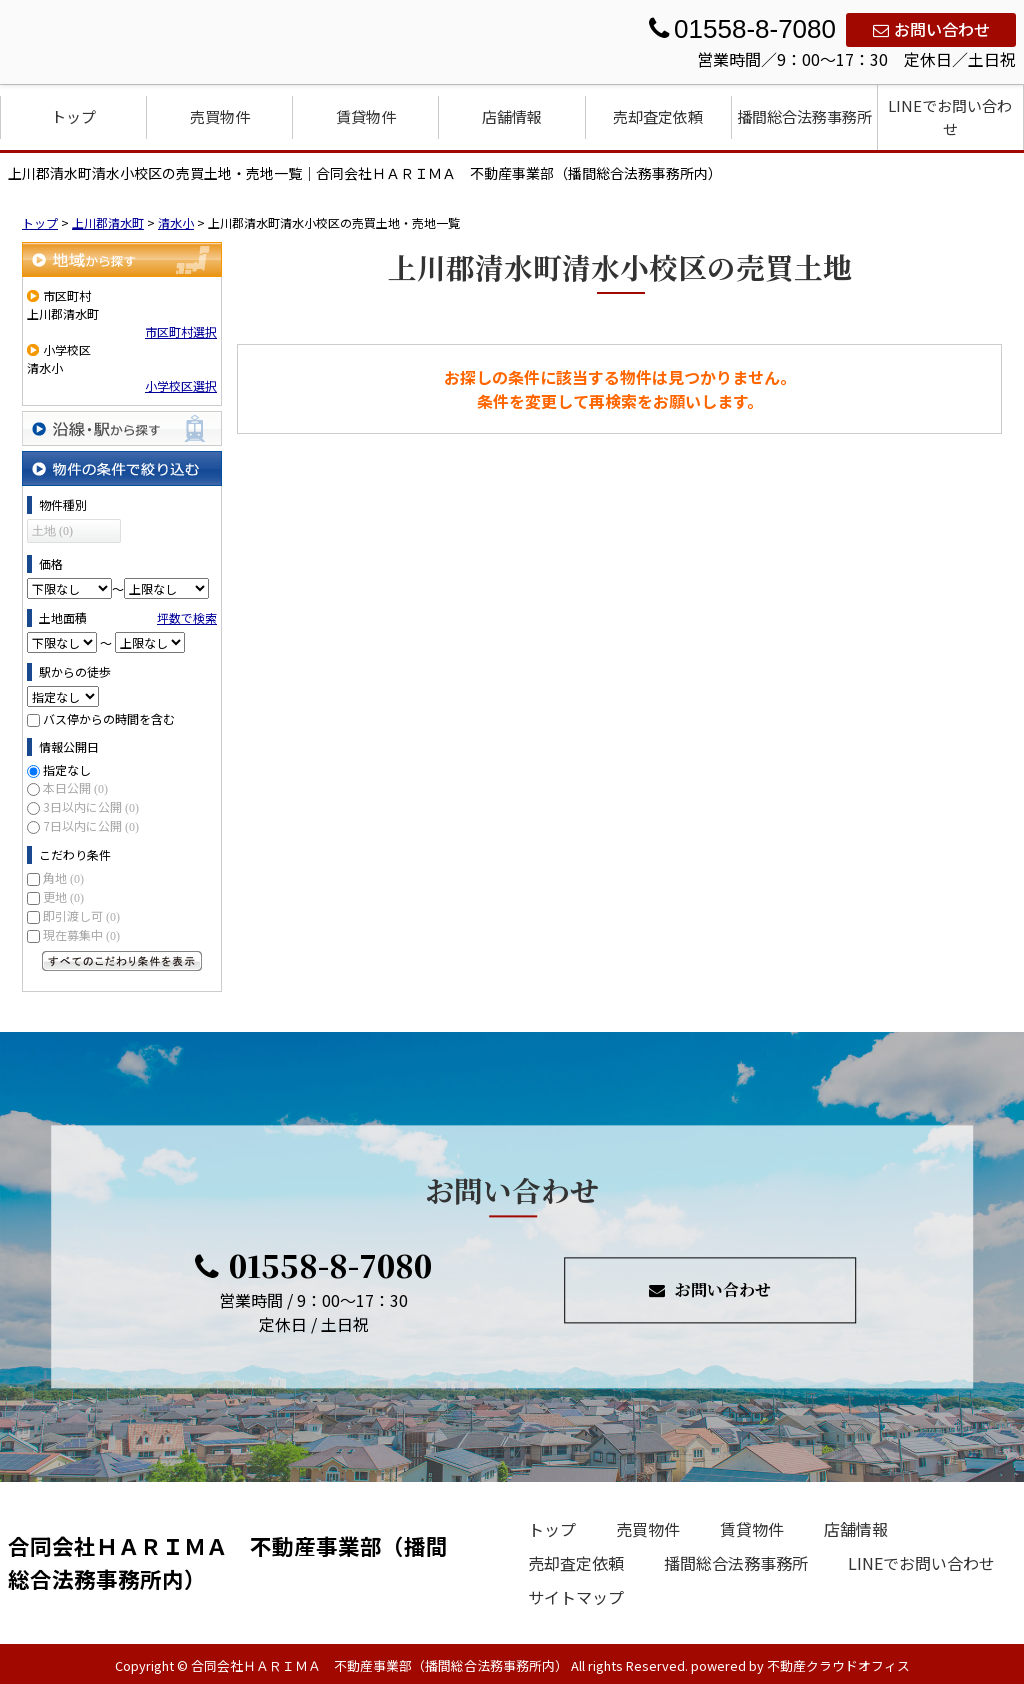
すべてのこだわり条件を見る (122, 961)
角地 (63, 877)
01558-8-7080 (313, 1266)
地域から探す (122, 259)
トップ (73, 116)
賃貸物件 (366, 116)
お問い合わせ (931, 29)
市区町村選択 (181, 331)
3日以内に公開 (91, 806)
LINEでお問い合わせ (950, 117)
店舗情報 (512, 116)
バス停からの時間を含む (109, 718)
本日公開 (75, 787)
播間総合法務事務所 (804, 116)
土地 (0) (52, 531)
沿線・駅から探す (122, 428)
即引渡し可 (81, 915)
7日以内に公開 (91, 825)
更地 (63, 896)
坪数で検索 (187, 617)
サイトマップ (576, 1597)
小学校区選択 (181, 385)
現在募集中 (81, 934)
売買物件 (220, 116)
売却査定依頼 (658, 116)
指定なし (67, 769)
